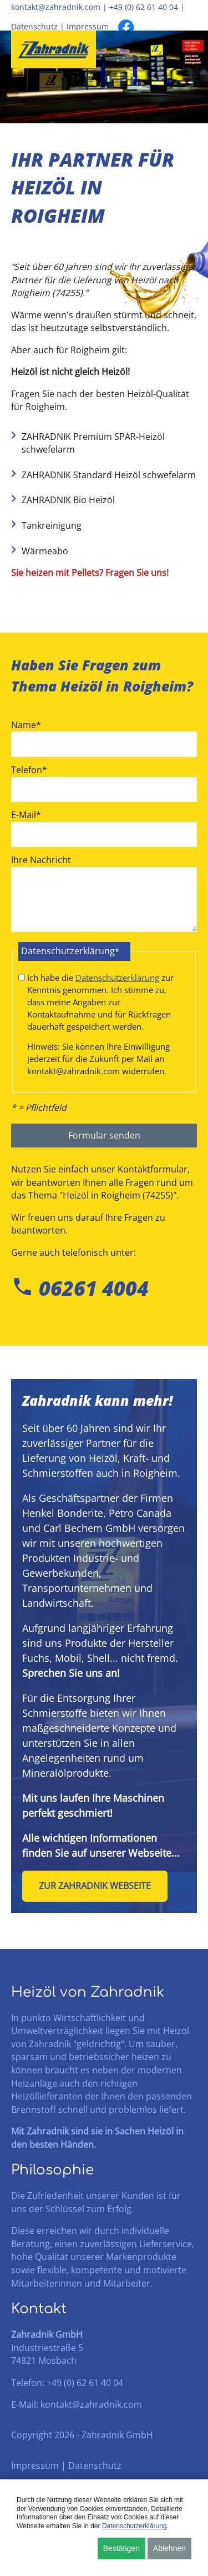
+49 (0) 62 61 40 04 (143, 7)
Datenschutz (34, 27)
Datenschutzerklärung (117, 977)
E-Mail (26, 815)
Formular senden (104, 1135)
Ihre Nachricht (41, 860)
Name (26, 725)
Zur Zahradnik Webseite (95, 1886)
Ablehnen (169, 2548)
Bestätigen (121, 2548)
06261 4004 (80, 1288)
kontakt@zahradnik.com (55, 7)
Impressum (88, 27)
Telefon (29, 770)
